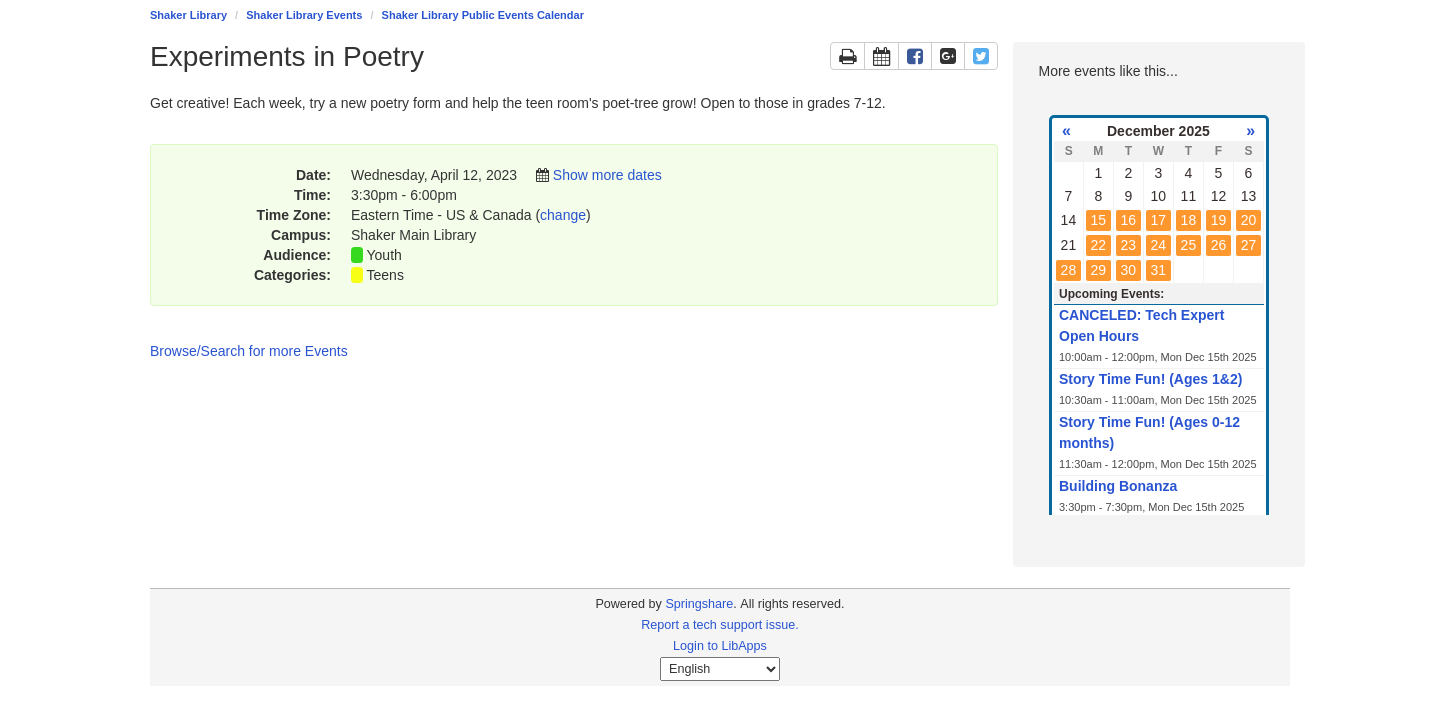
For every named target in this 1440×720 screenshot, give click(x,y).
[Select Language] (720, 669)
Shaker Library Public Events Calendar (483, 15)
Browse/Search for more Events (249, 351)
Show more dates (607, 175)
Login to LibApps (720, 646)
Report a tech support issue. (720, 625)
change (563, 215)
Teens (385, 275)
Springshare (699, 604)
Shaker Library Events (304, 15)
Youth (384, 255)
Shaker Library (188, 15)
